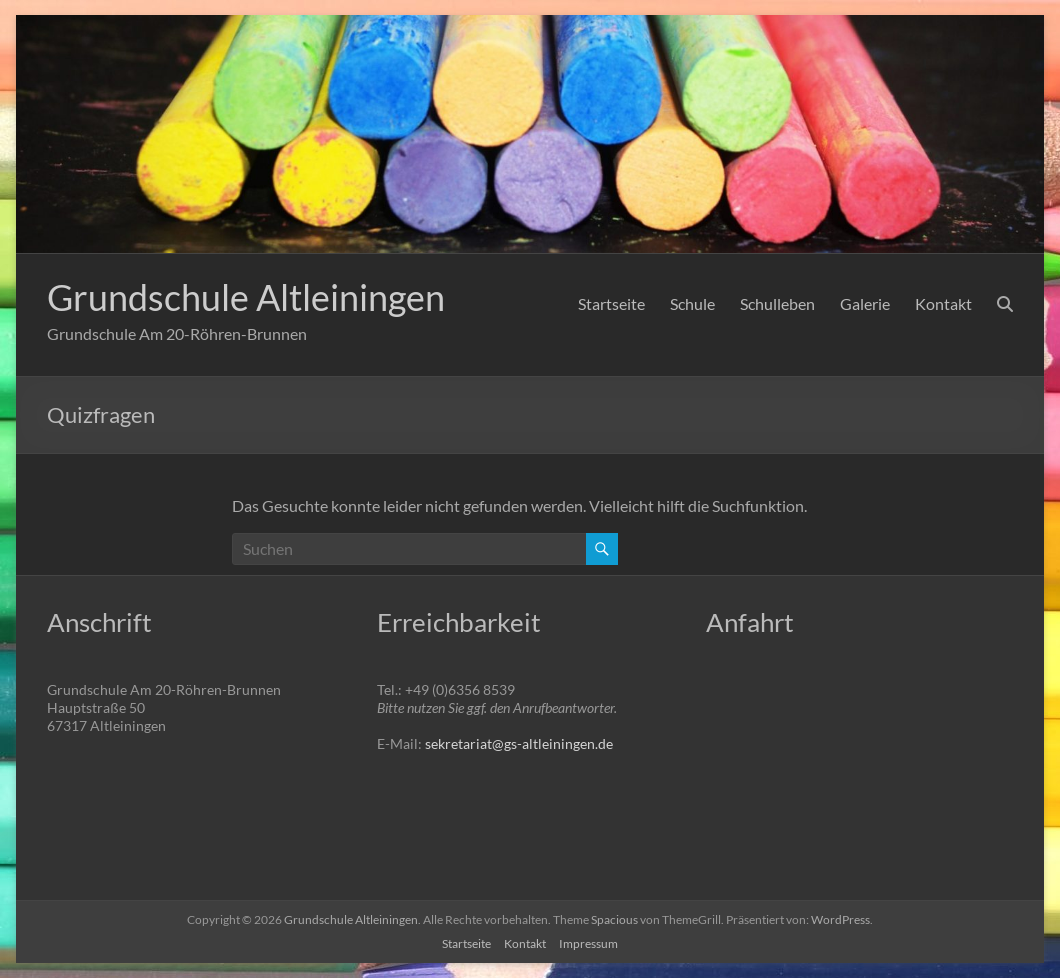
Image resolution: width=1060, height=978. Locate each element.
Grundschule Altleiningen (246, 297)
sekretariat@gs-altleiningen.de (519, 743)
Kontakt (943, 303)
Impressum (588, 943)
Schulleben (777, 303)
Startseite (611, 303)
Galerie (865, 303)
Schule (692, 303)
